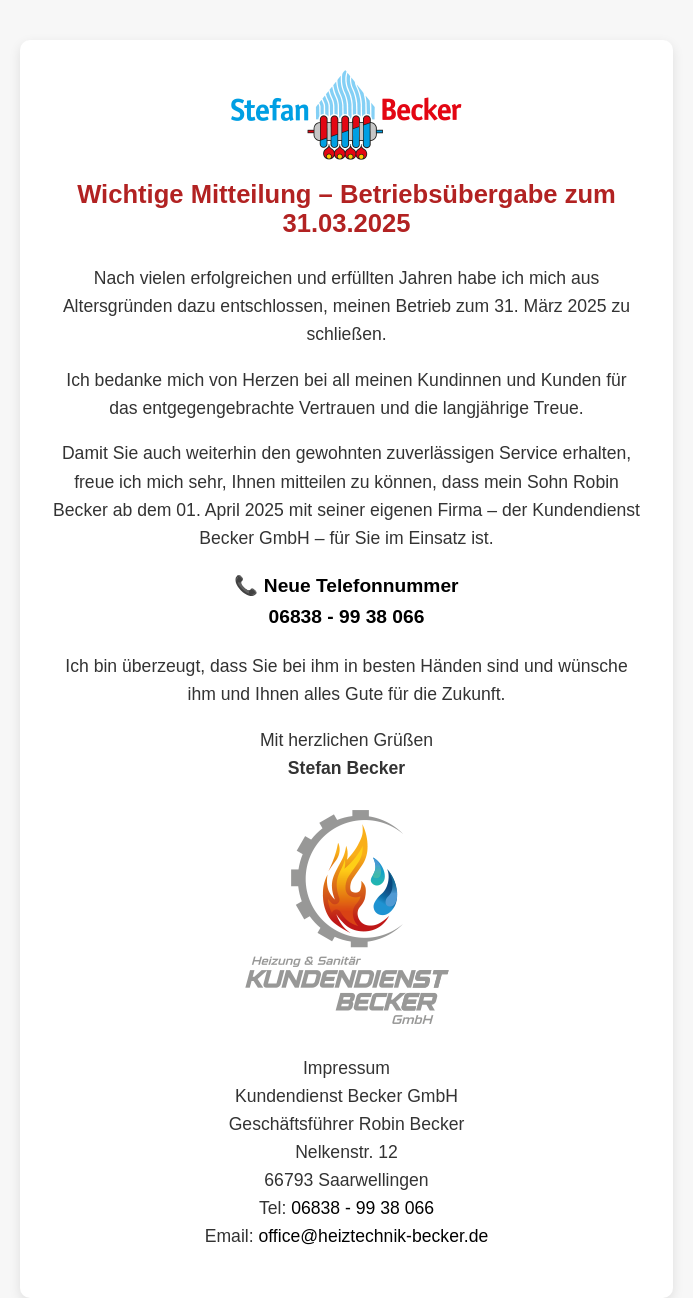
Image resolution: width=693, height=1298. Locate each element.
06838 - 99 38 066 (347, 616)
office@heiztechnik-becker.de (374, 1236)
